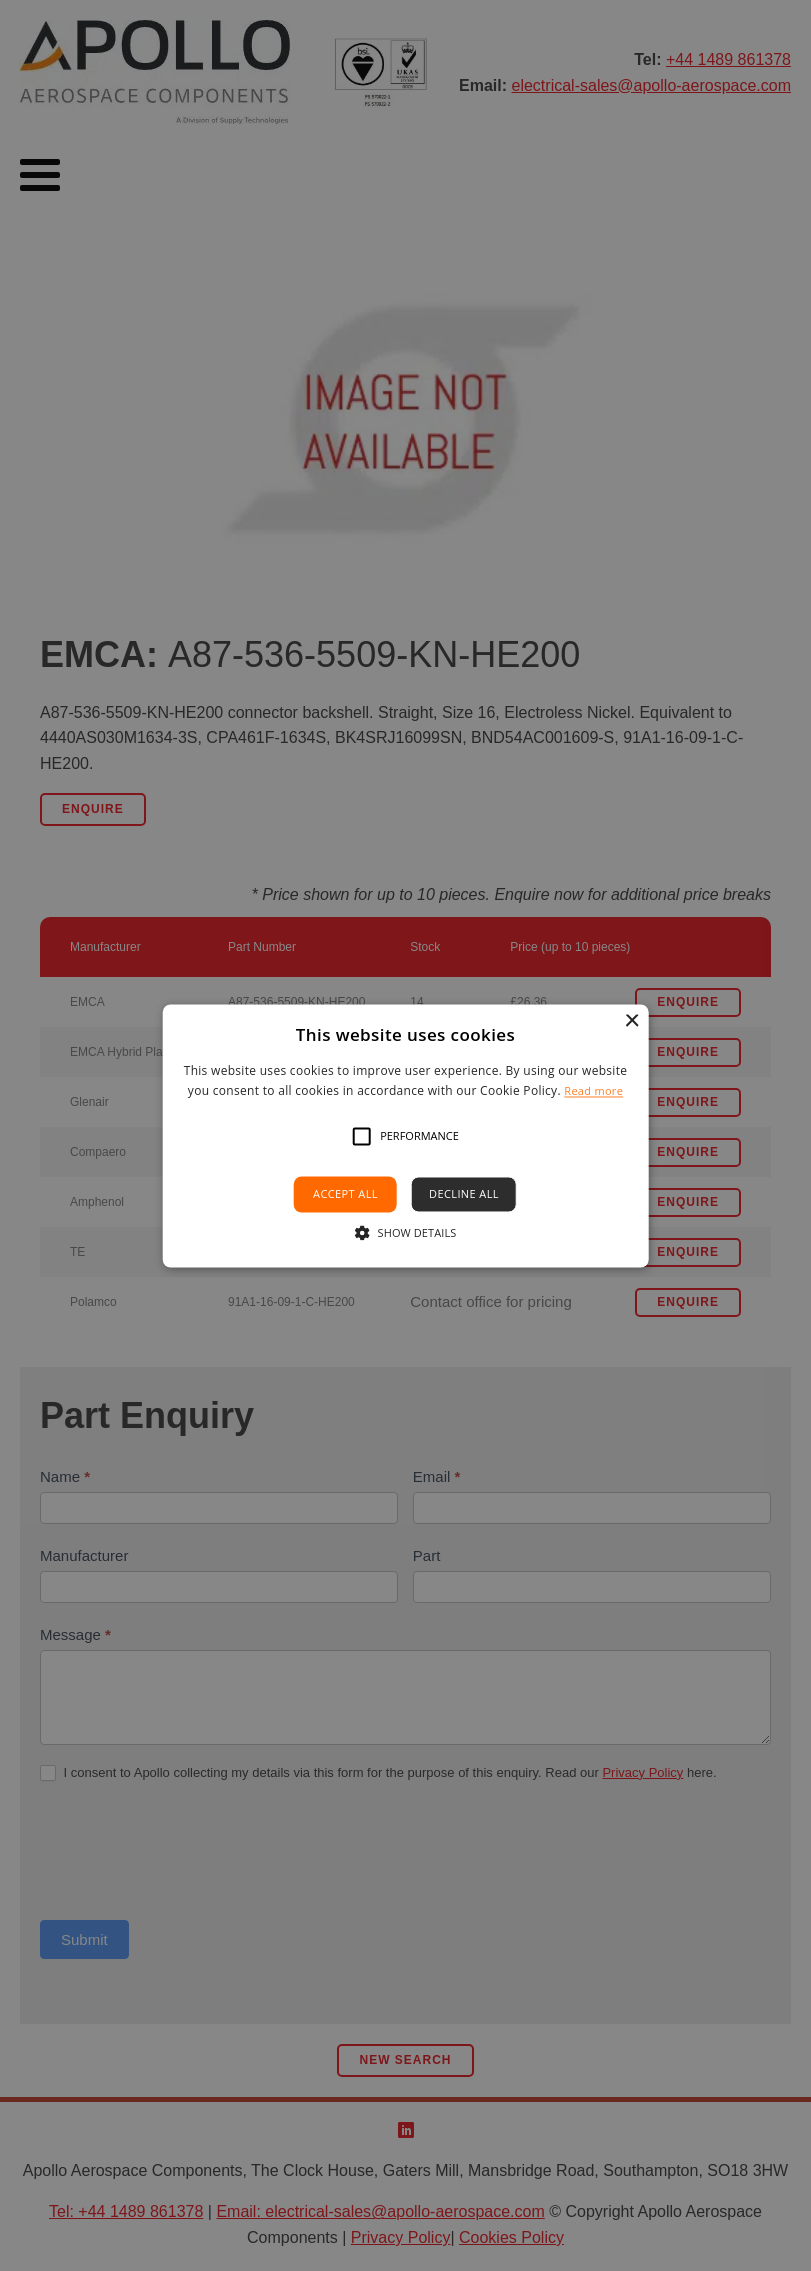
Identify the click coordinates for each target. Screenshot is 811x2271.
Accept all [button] (345, 1194)
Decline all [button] (464, 1194)
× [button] (631, 1021)
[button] (362, 1137)
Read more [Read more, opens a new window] (593, 1090)
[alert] (405, 1135)
